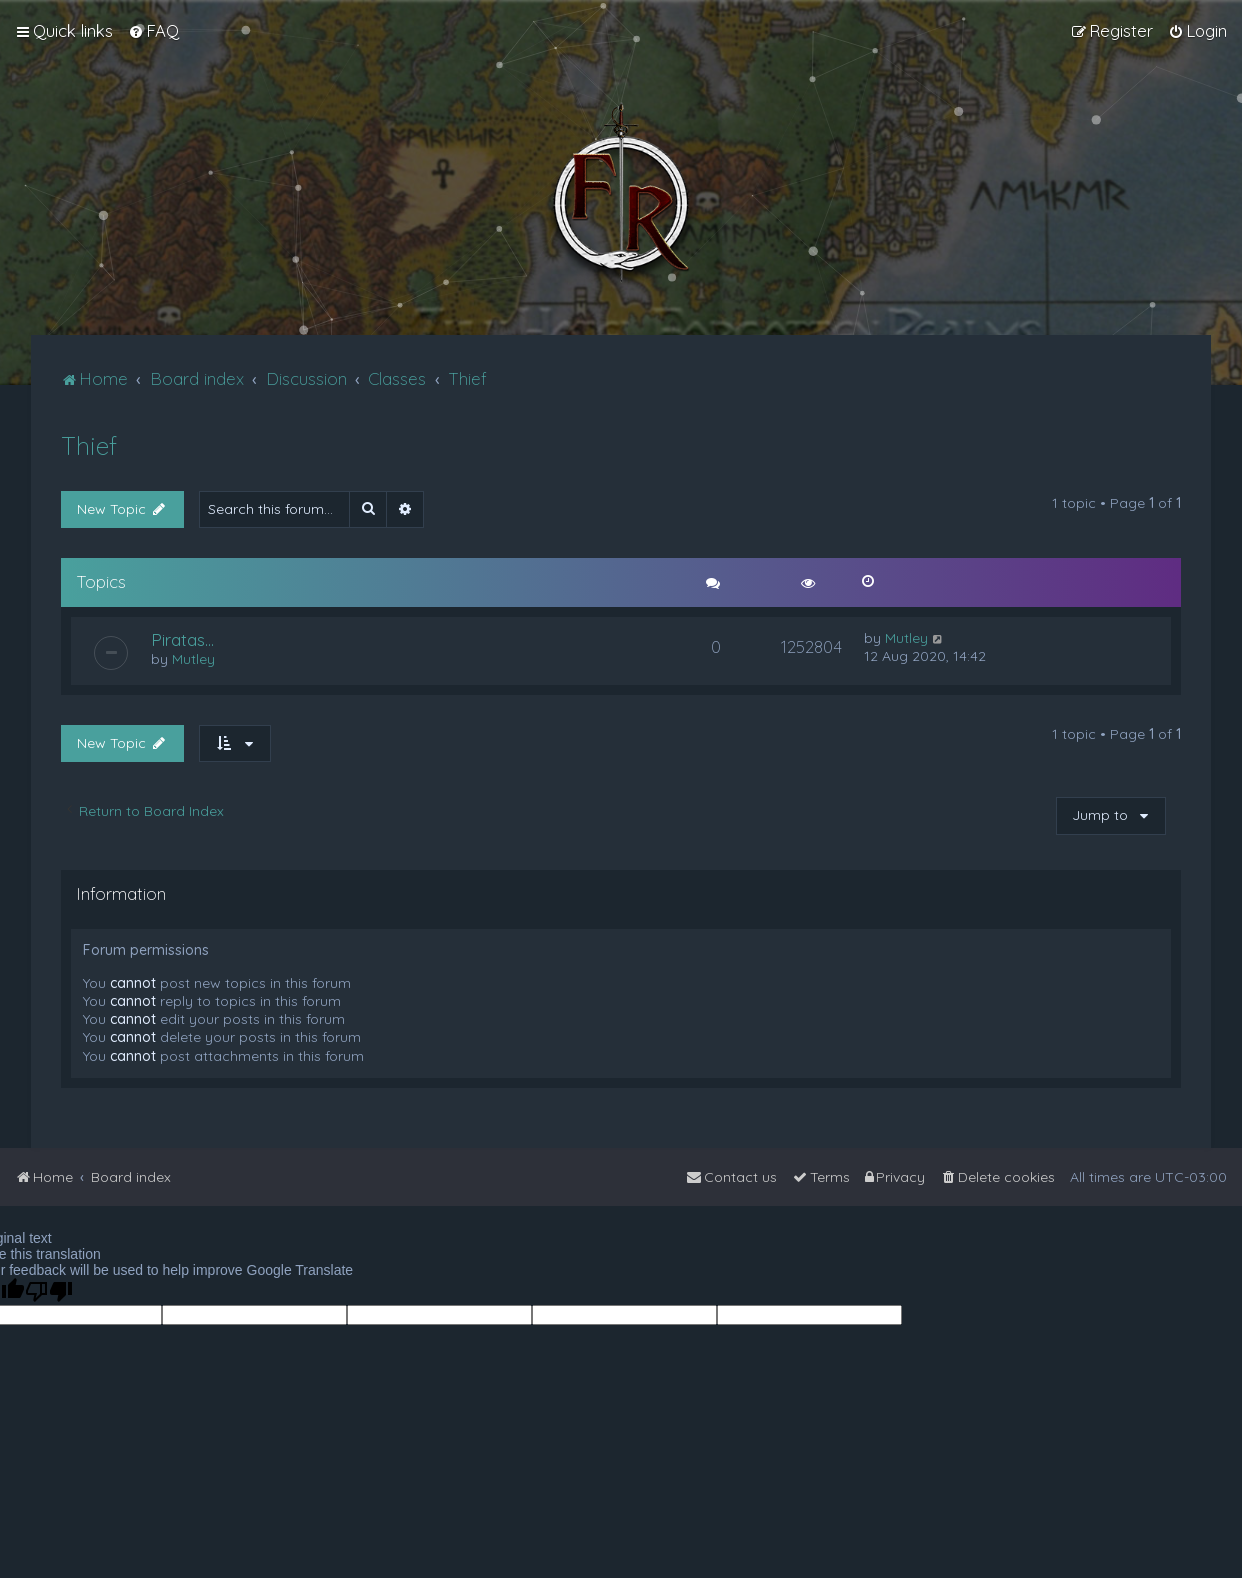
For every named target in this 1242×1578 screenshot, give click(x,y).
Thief (89, 445)
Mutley (193, 659)
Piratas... (182, 639)
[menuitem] (153, 31)
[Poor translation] (49, 1291)
